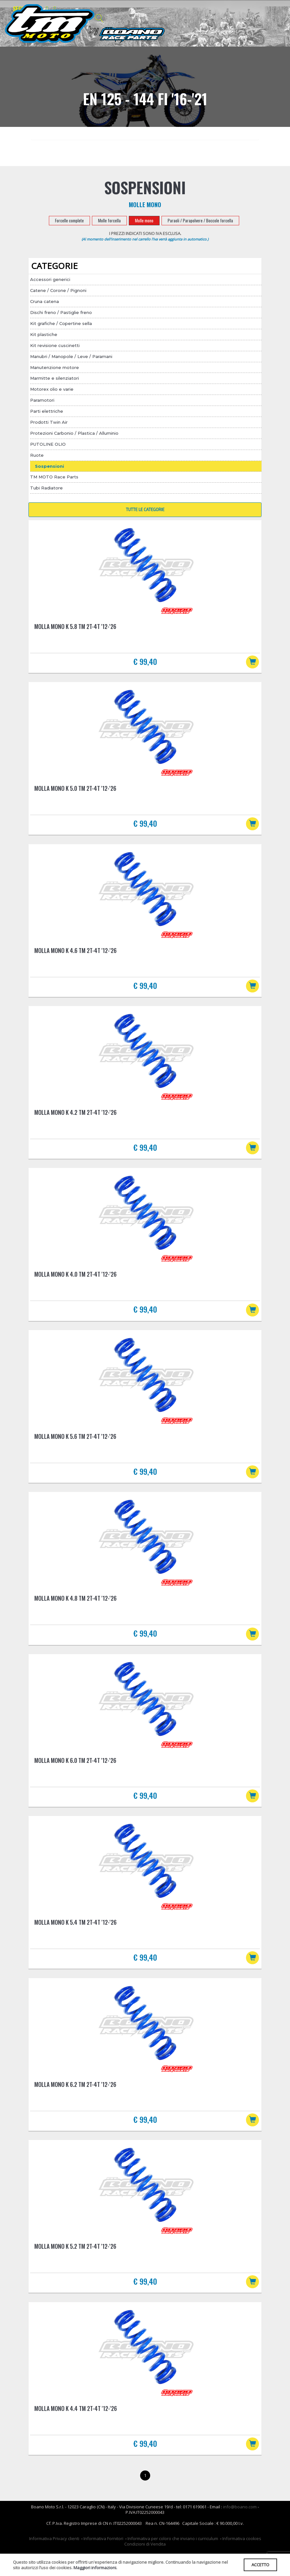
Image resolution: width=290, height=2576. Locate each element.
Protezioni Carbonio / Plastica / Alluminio (74, 433)
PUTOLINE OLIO (48, 444)
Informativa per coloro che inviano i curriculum (173, 2549)
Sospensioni (49, 466)
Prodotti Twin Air (49, 422)
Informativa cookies (241, 2549)
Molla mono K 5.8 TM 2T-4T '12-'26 (75, 626)
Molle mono (144, 220)
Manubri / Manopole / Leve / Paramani (71, 356)
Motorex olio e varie (51, 389)
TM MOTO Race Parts (54, 476)
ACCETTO (259, 2564)
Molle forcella (109, 220)
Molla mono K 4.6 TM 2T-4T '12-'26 (75, 952)
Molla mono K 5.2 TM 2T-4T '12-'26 (75, 2255)
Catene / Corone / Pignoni (58, 290)
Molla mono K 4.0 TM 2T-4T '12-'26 (75, 1277)
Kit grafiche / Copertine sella (61, 323)
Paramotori (42, 400)
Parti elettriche (46, 411)
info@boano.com (240, 2517)
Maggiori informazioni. (95, 2567)
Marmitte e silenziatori (54, 378)
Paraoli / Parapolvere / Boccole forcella (200, 220)
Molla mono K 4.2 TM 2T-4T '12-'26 (75, 1115)
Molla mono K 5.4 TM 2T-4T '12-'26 (75, 1929)
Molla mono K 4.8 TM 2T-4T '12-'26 (75, 1603)
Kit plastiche (43, 334)
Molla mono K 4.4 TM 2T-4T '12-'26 (75, 2418)
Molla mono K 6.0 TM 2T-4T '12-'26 (75, 1766)
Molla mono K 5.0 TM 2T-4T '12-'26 (75, 789)
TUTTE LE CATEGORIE (145, 509)
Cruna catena (44, 301)
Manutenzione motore (54, 367)
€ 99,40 (145, 661)
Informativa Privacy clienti (54, 2549)
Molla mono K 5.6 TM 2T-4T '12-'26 (75, 1441)
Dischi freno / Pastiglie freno (61, 312)
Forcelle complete (69, 220)
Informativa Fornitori (103, 2549)
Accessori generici (50, 279)
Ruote (37, 455)
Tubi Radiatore (46, 487)
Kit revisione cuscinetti (55, 345)
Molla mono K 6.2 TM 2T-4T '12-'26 (75, 2092)
